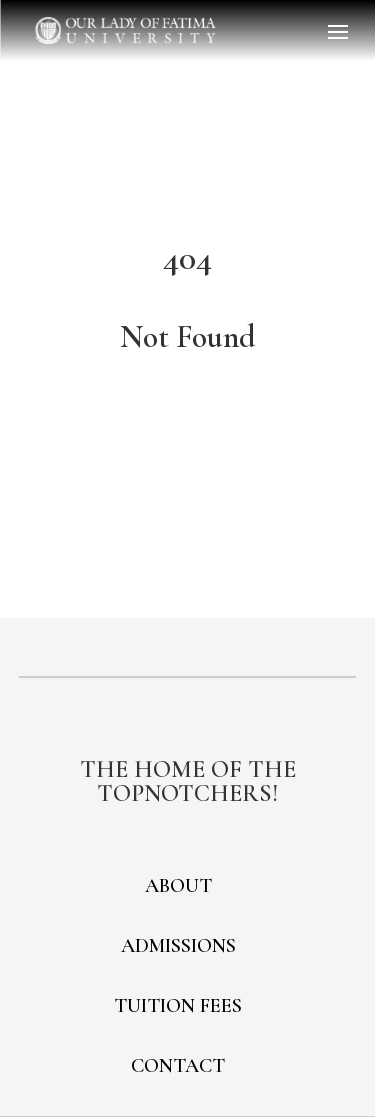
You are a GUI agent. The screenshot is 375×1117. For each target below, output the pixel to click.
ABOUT (178, 886)
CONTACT (178, 1066)
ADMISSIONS (178, 946)
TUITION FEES (178, 1006)
